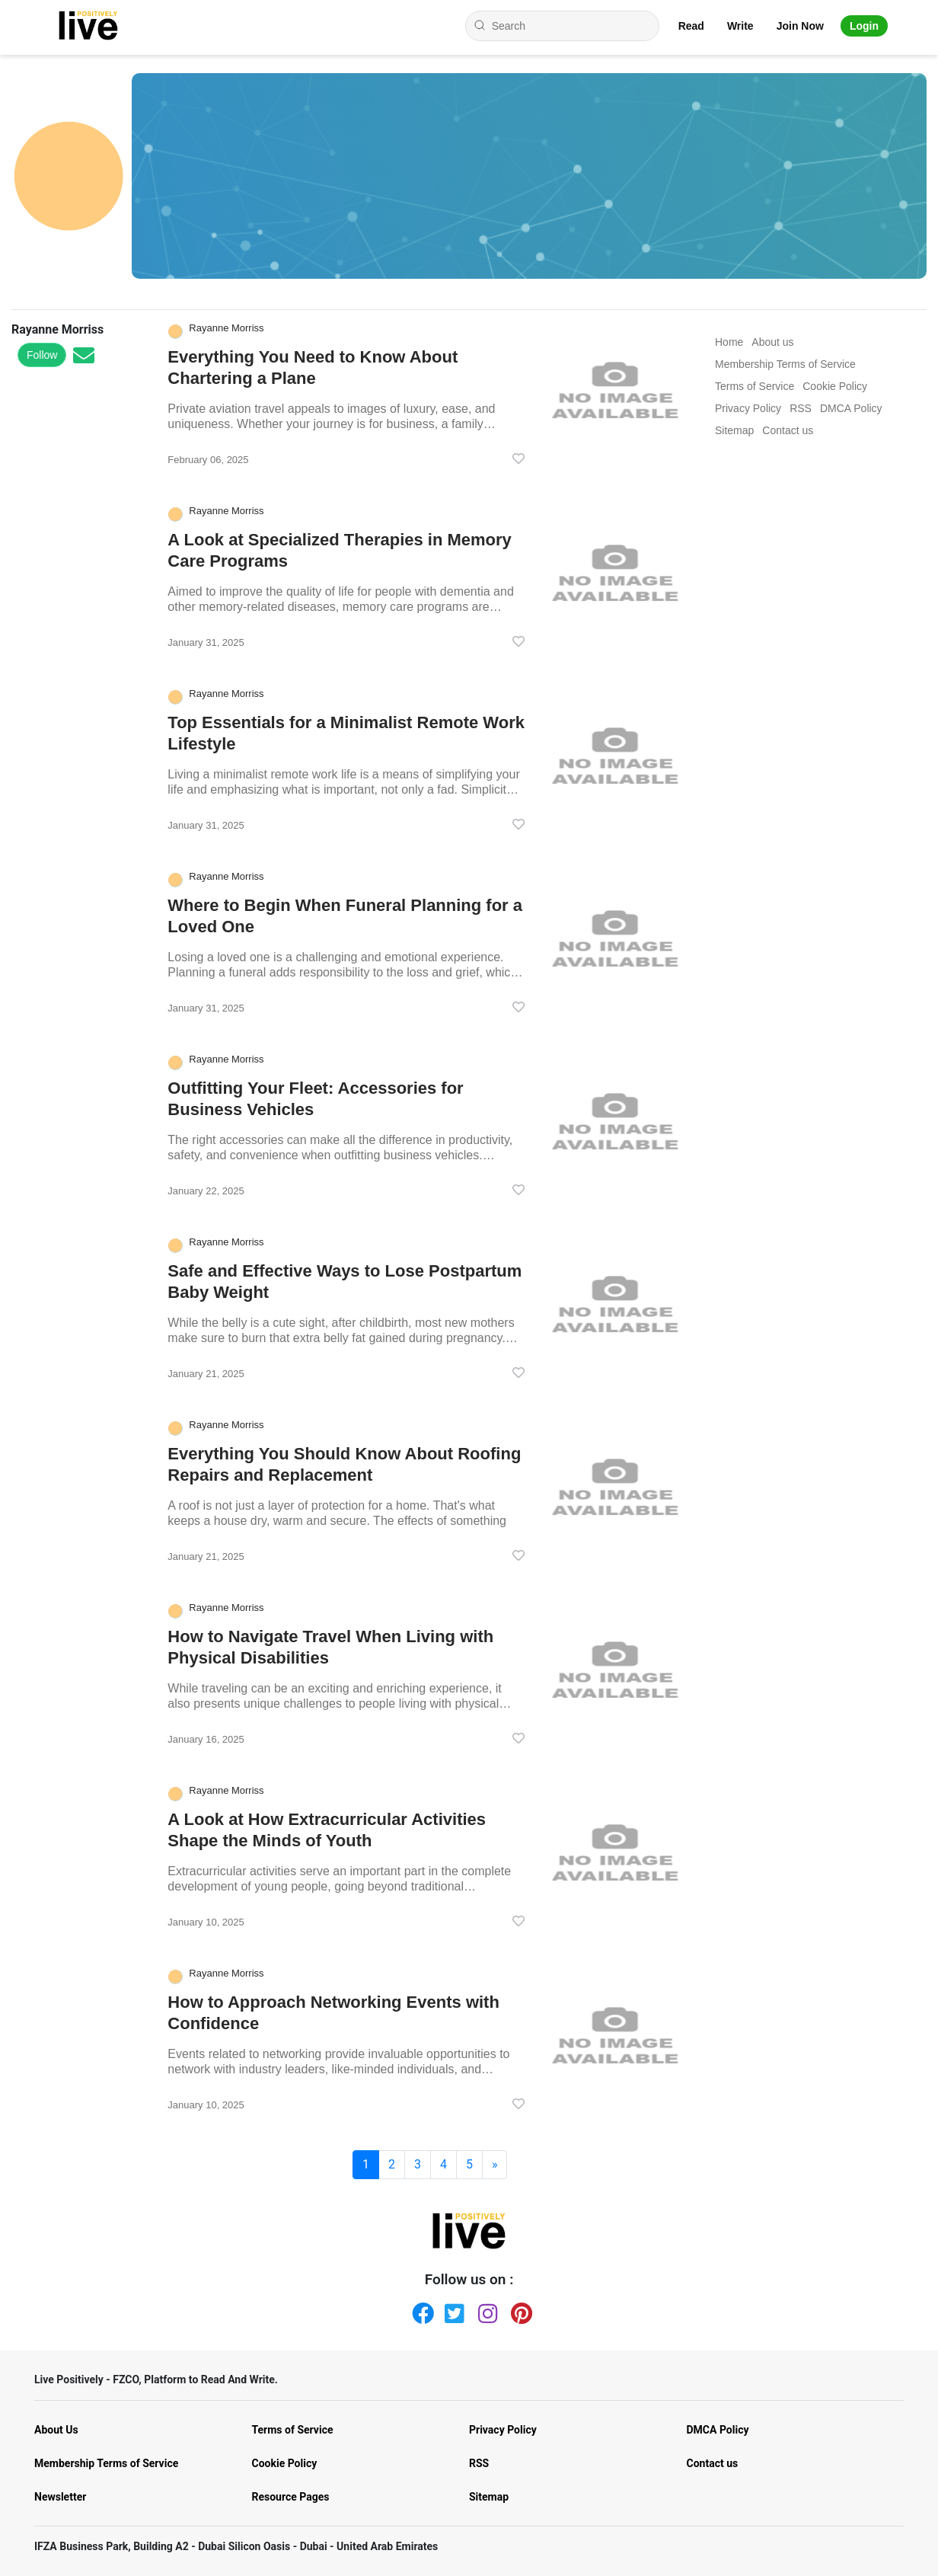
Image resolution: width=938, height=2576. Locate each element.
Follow (42, 355)
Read (691, 26)
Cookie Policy (284, 2463)
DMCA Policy (718, 2430)
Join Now (800, 26)
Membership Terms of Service (106, 2463)
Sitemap (489, 2497)
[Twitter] (452, 2310)
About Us (56, 2430)
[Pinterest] (518, 2310)
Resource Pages (291, 2497)
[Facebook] (419, 2310)
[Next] (495, 2164)
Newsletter (60, 2497)
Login (864, 26)
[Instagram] (485, 2310)
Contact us (713, 2463)
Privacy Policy (503, 2430)
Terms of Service (292, 2430)
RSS (479, 2463)
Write (740, 26)
